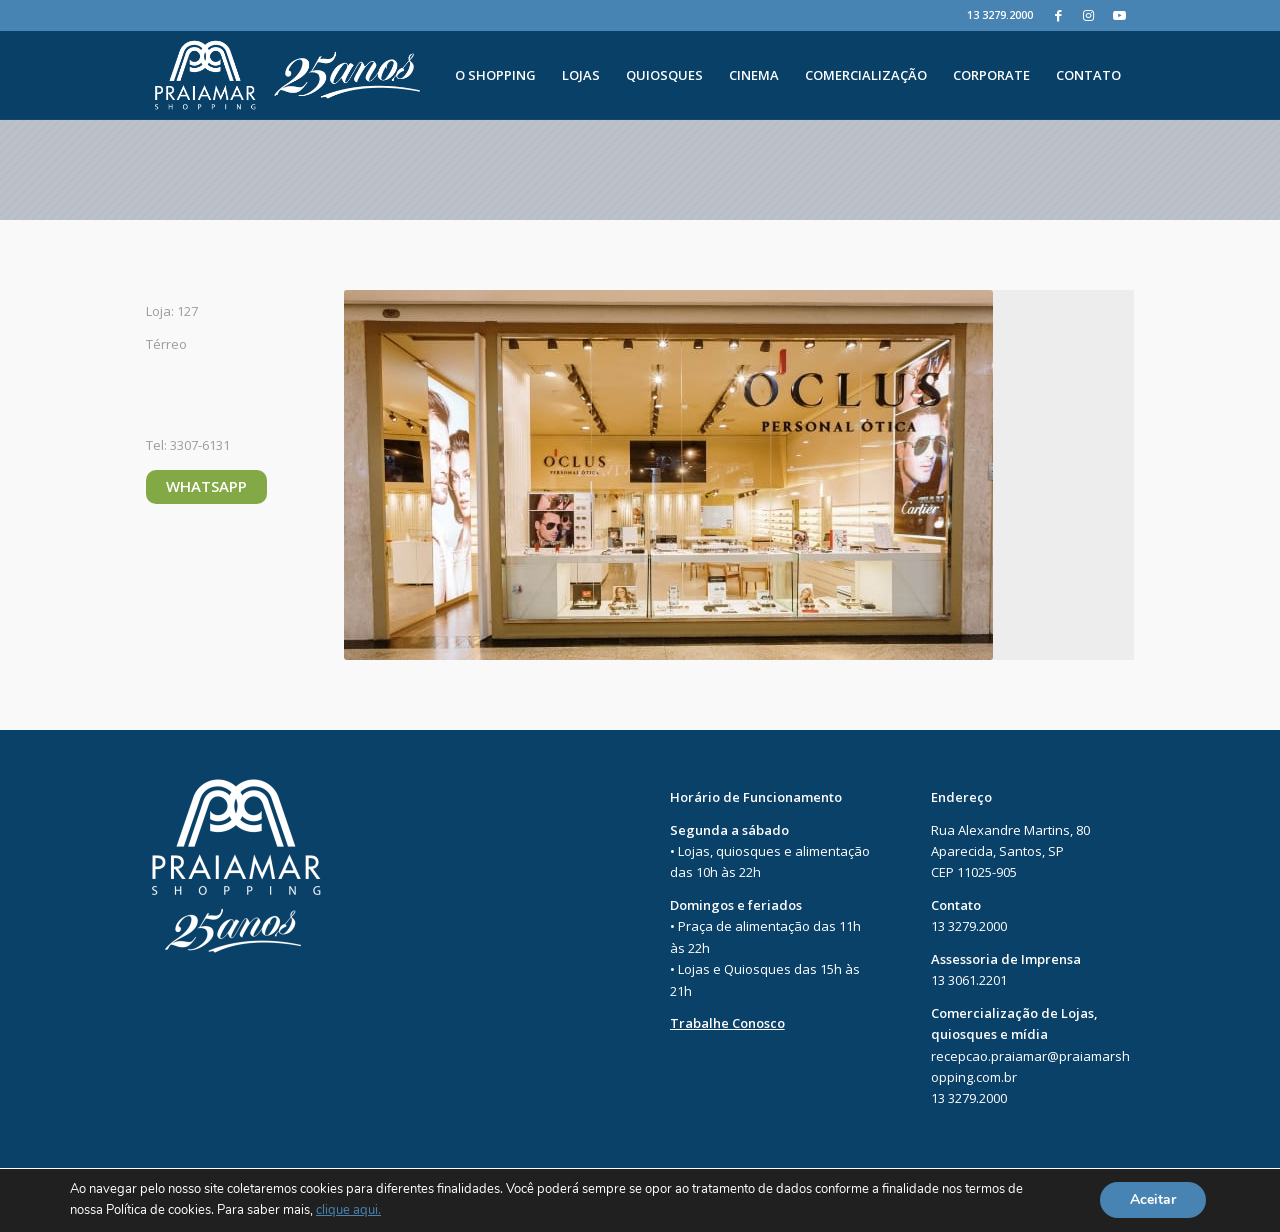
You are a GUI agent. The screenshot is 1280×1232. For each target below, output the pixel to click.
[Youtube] (1119, 15)
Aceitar (1153, 1200)
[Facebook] (1058, 15)
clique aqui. (348, 1211)
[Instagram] (1088, 15)
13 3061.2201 (969, 980)
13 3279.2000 (1000, 14)
